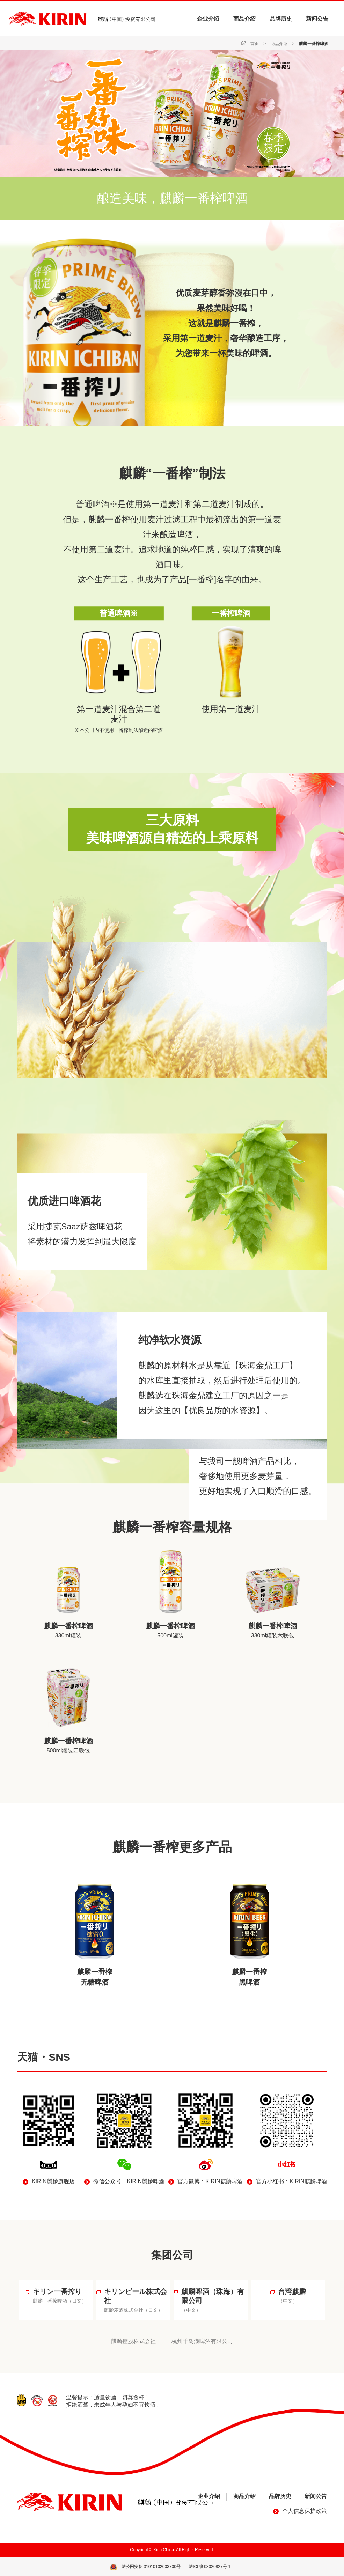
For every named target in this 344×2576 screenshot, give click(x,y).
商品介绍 (244, 19)
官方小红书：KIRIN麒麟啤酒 (291, 2181)
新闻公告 (317, 19)
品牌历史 (281, 19)
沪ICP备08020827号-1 (209, 2565)
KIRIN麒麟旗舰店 (53, 2181)
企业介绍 (208, 19)
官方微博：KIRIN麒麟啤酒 (210, 2181)
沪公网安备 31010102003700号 (151, 2565)
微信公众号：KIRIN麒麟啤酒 (128, 2181)
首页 (254, 43)
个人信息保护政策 (304, 2510)
